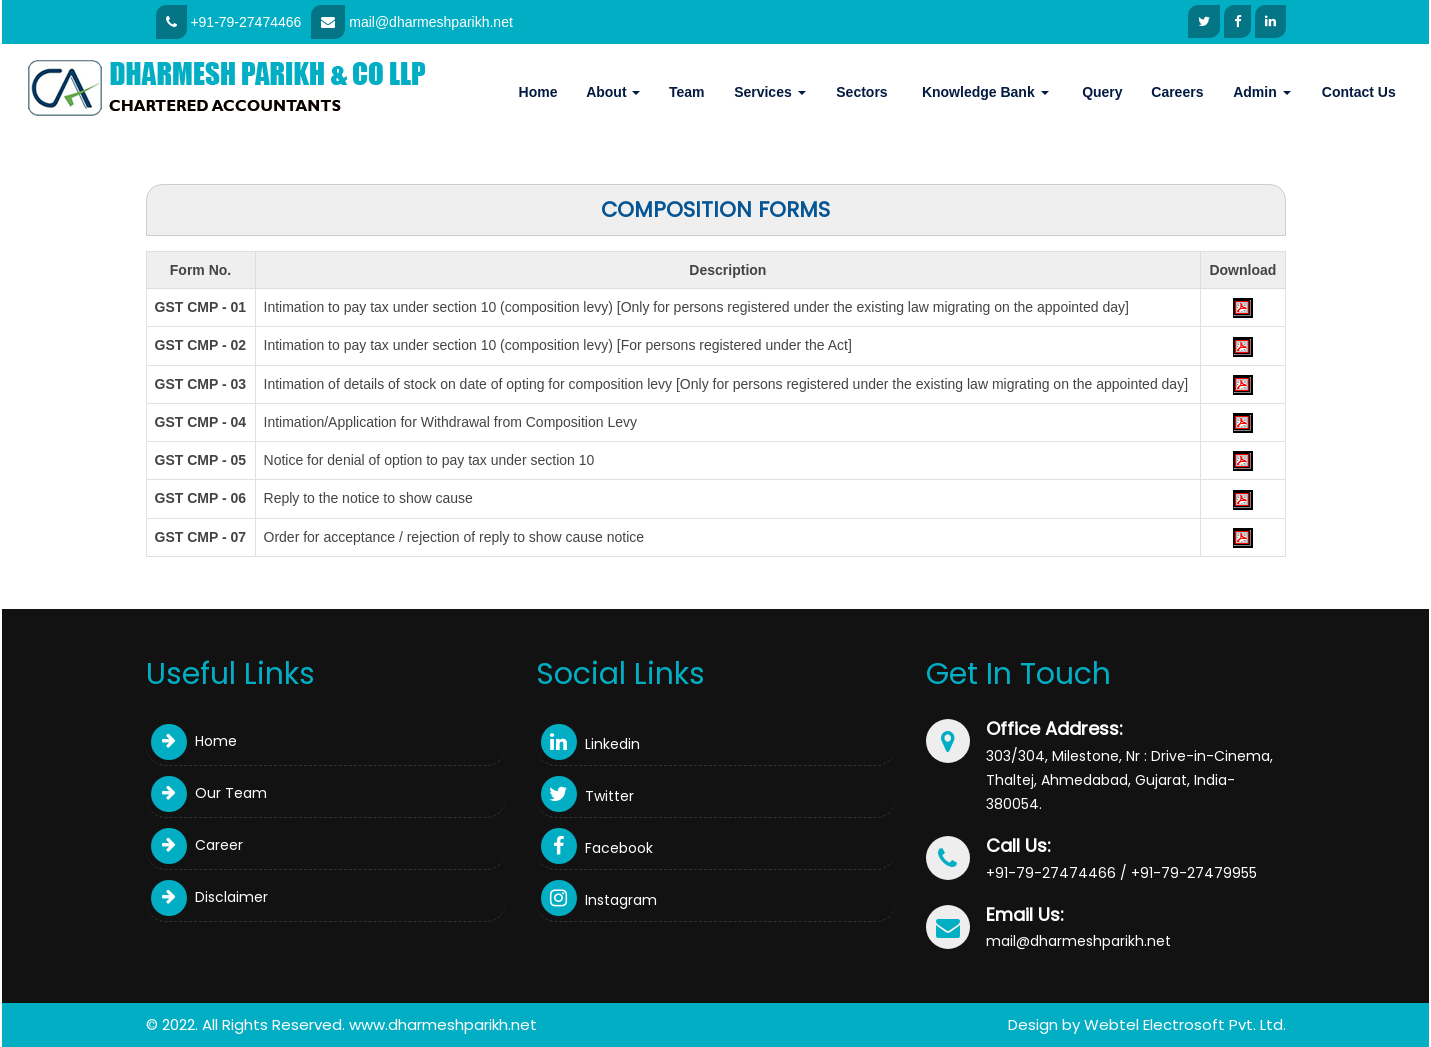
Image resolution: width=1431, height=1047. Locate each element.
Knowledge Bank (985, 92)
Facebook (597, 848)
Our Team (209, 793)
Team (687, 92)
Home (538, 92)
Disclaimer (209, 897)
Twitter (587, 796)
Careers (1177, 92)
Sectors (861, 92)
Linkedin (590, 744)
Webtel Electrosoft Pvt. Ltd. (1185, 1024)
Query (1102, 92)
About (613, 92)
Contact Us (1359, 92)
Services (770, 92)
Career (197, 845)
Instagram (599, 900)
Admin (1261, 92)
